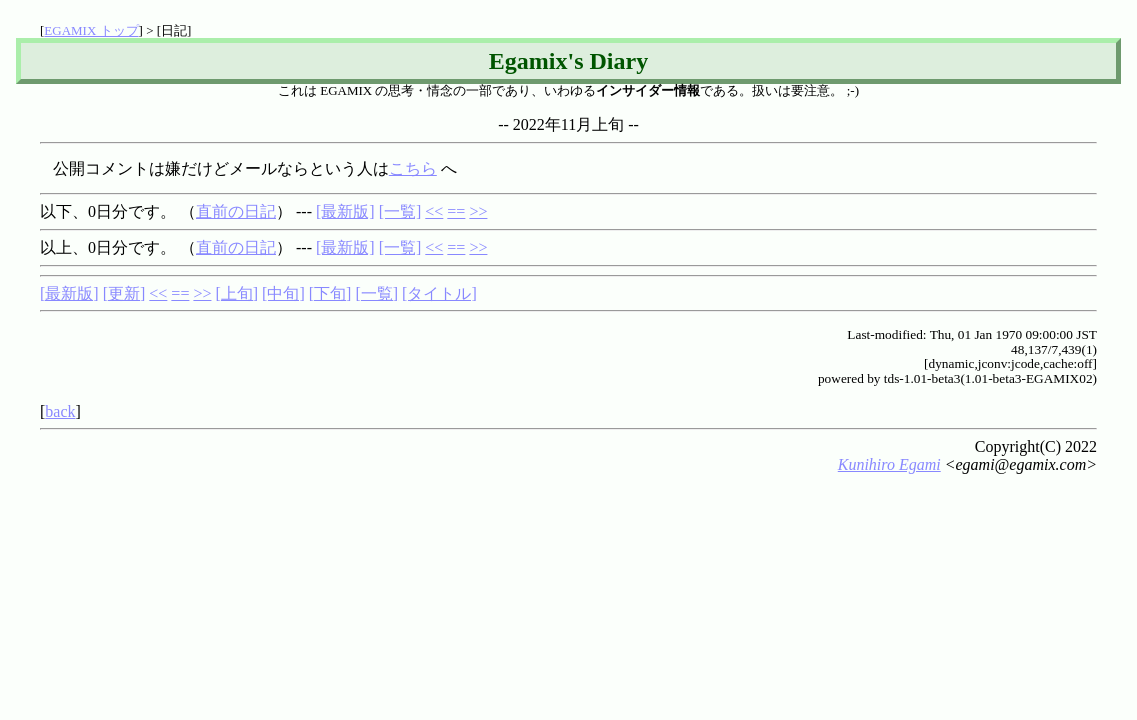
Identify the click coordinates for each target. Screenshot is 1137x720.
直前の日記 (236, 211)
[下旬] (330, 293)
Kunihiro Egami (889, 464)
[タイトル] (439, 293)
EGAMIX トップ (91, 30)
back (60, 411)
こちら (413, 168)
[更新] (124, 293)
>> (478, 211)
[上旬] (236, 293)
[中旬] (283, 293)
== (456, 211)
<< (434, 211)
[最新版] (345, 211)
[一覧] (400, 211)
